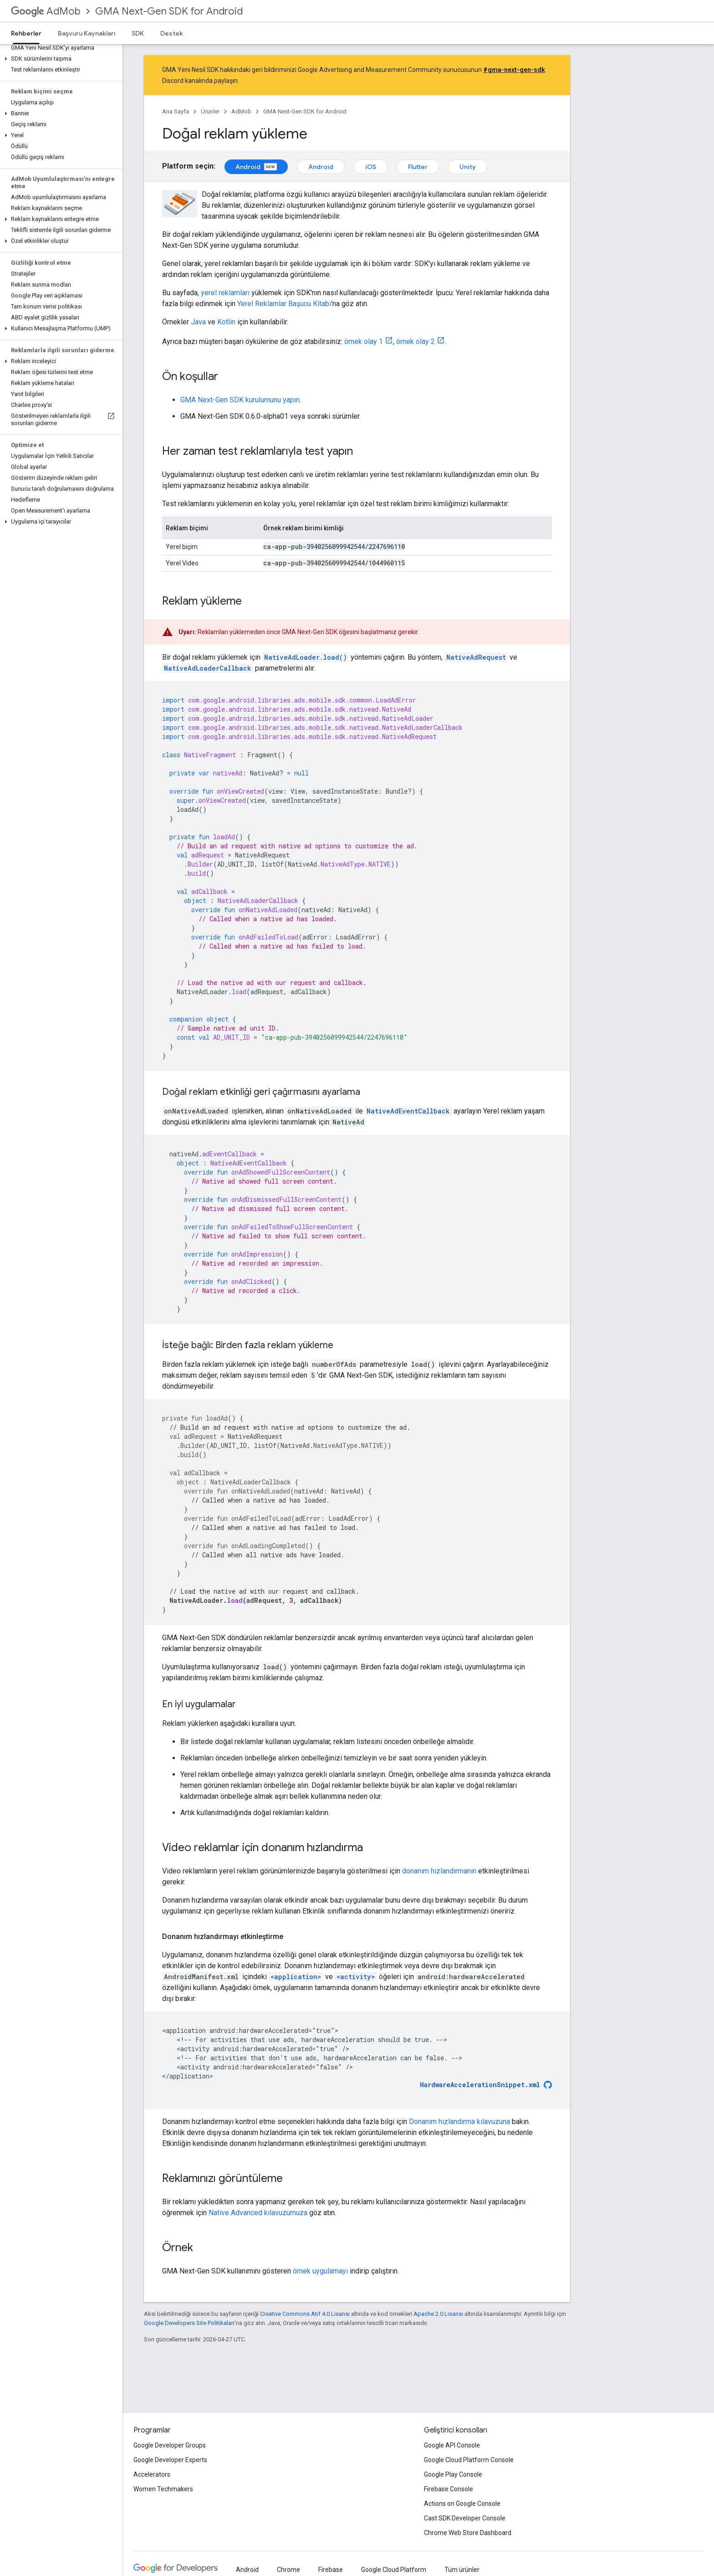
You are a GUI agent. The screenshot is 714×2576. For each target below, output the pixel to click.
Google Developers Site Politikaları (189, 2322)
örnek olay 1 (363, 341)
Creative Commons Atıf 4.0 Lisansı (305, 2313)
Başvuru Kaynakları (86, 33)
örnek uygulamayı (320, 2271)
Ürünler (210, 111)
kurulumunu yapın (240, 399)
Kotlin (226, 322)
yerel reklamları (225, 292)
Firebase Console (448, 2489)
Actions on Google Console (462, 2503)
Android (256, 167)
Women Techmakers (163, 2489)
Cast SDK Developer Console (464, 2518)
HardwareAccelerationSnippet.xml (480, 2085)
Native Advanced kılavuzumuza (258, 2212)
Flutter (418, 167)
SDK (138, 33)
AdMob (46, 11)
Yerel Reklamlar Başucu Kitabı (284, 303)
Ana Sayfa (175, 111)
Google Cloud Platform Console (469, 2459)
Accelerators (151, 2474)
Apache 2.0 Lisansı (438, 2313)
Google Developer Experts (170, 2459)
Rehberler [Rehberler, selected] (26, 33)
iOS (370, 167)
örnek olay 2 (415, 341)
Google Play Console (453, 2474)
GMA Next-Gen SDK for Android (169, 11)
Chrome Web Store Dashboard (467, 2532)
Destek (171, 33)
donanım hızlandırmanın (439, 1871)
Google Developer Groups (169, 2445)
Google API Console (452, 2445)
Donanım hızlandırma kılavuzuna (459, 2121)
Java (198, 322)
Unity (467, 167)
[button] (59, 58)
